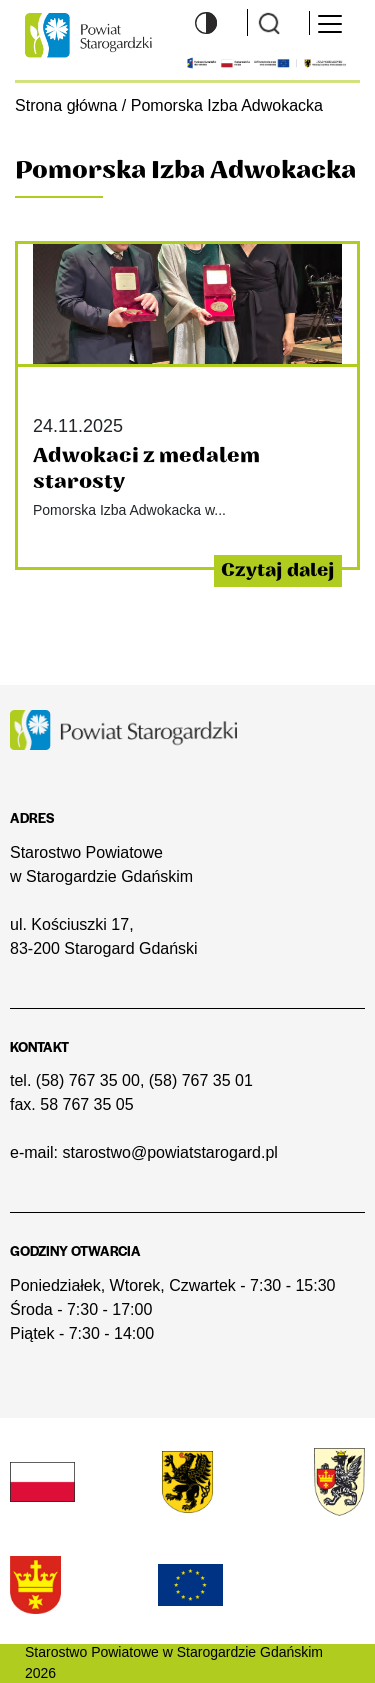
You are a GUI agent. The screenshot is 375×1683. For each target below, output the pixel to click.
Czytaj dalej (278, 570)
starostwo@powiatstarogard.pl (169, 1152)
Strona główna (66, 105)
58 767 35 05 (86, 1104)
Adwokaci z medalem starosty (146, 468)
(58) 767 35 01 (201, 1080)
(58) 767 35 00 (88, 1080)
